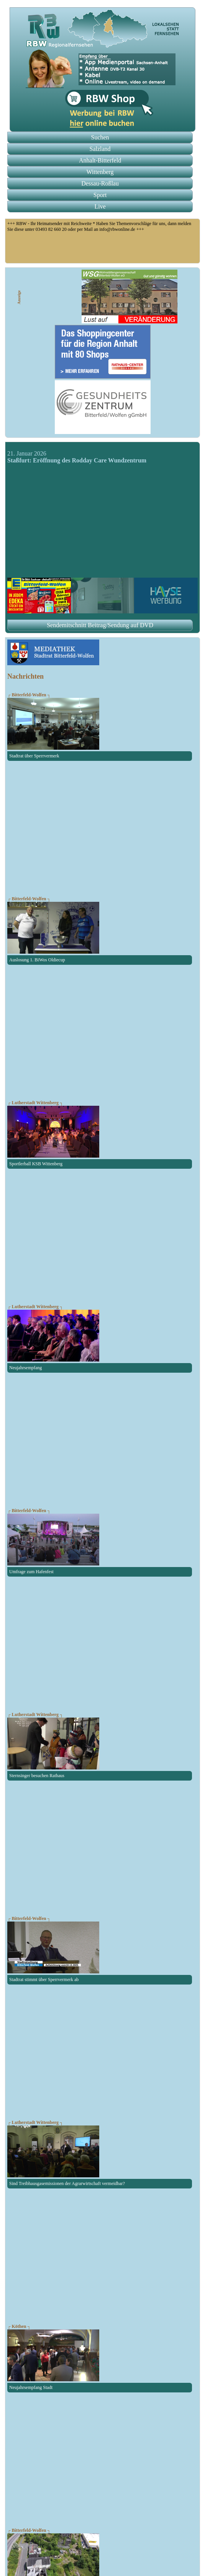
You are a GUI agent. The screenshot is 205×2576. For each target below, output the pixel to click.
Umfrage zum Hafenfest (31, 1571)
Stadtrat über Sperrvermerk (34, 756)
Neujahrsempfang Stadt (30, 2387)
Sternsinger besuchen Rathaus (36, 1775)
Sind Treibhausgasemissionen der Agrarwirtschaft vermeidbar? (67, 2183)
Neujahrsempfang (25, 1367)
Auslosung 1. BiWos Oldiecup (37, 959)
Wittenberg (100, 172)
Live (99, 206)
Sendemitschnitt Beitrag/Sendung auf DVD (100, 625)
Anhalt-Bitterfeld (100, 160)
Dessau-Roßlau (100, 183)
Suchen (100, 137)
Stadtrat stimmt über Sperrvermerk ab (44, 1979)
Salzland (100, 149)
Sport (100, 195)
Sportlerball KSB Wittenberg (35, 1163)
